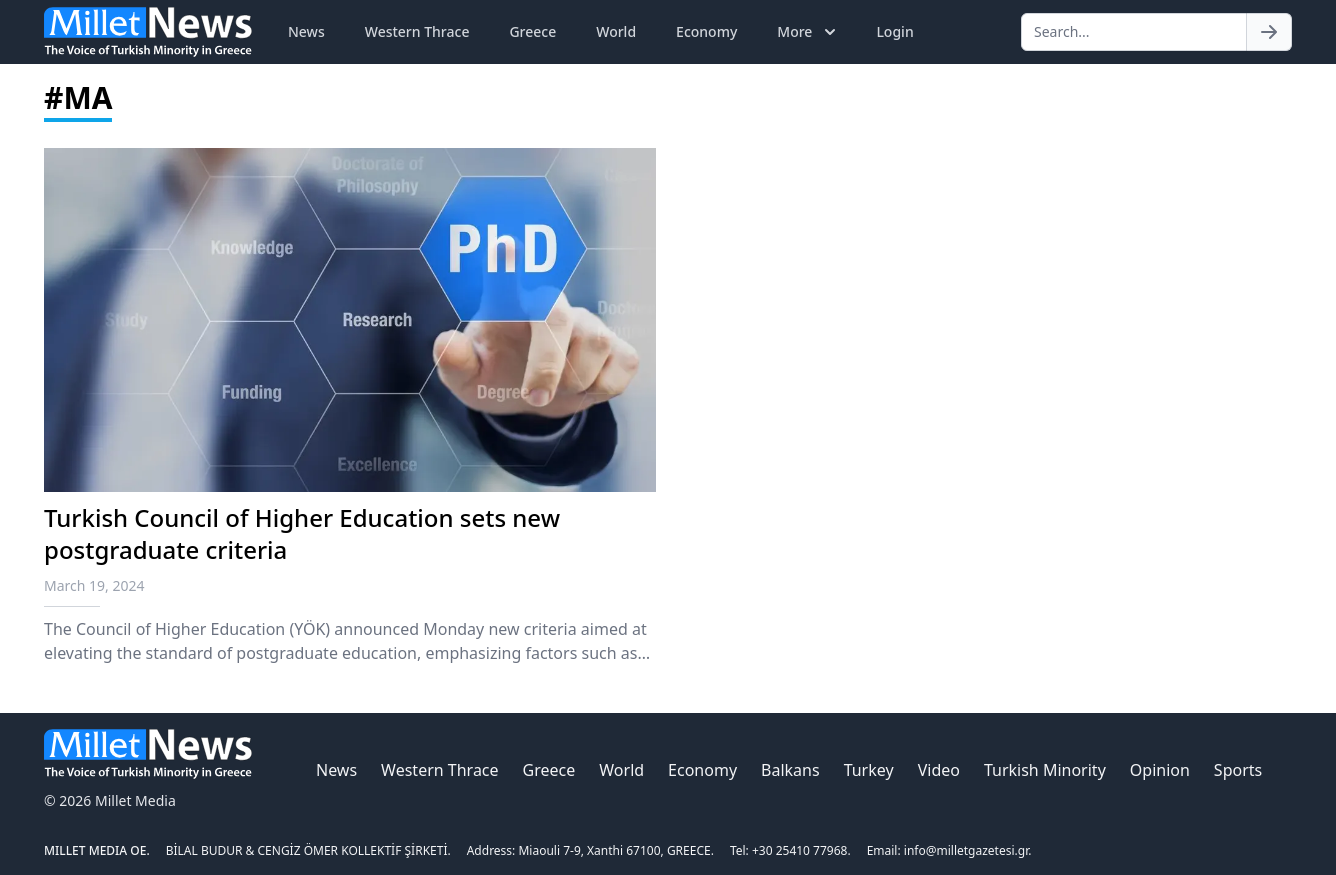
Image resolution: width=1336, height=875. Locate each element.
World (616, 31)
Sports (1238, 770)
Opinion (1160, 770)
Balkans (790, 770)
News (306, 31)
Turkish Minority (1045, 770)
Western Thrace (417, 31)
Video (939, 770)
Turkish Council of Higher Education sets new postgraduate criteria (302, 533)
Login (894, 31)
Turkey (869, 770)
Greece (532, 31)
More (808, 32)
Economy (706, 31)
